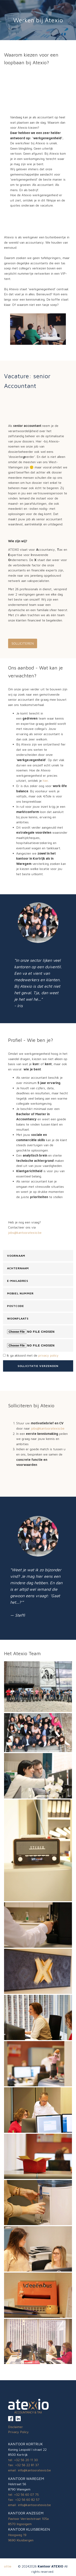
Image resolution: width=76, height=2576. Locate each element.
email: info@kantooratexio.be (29, 2470)
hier (45, 780)
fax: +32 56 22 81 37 (23, 2465)
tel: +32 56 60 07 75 (23, 2494)
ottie (7, 2566)
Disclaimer (15, 2427)
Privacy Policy (18, 2432)
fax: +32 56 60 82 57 (24, 2499)
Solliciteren (23, 643)
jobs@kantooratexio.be (25, 1232)
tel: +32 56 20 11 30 (23, 2460)
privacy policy (48, 1355)
